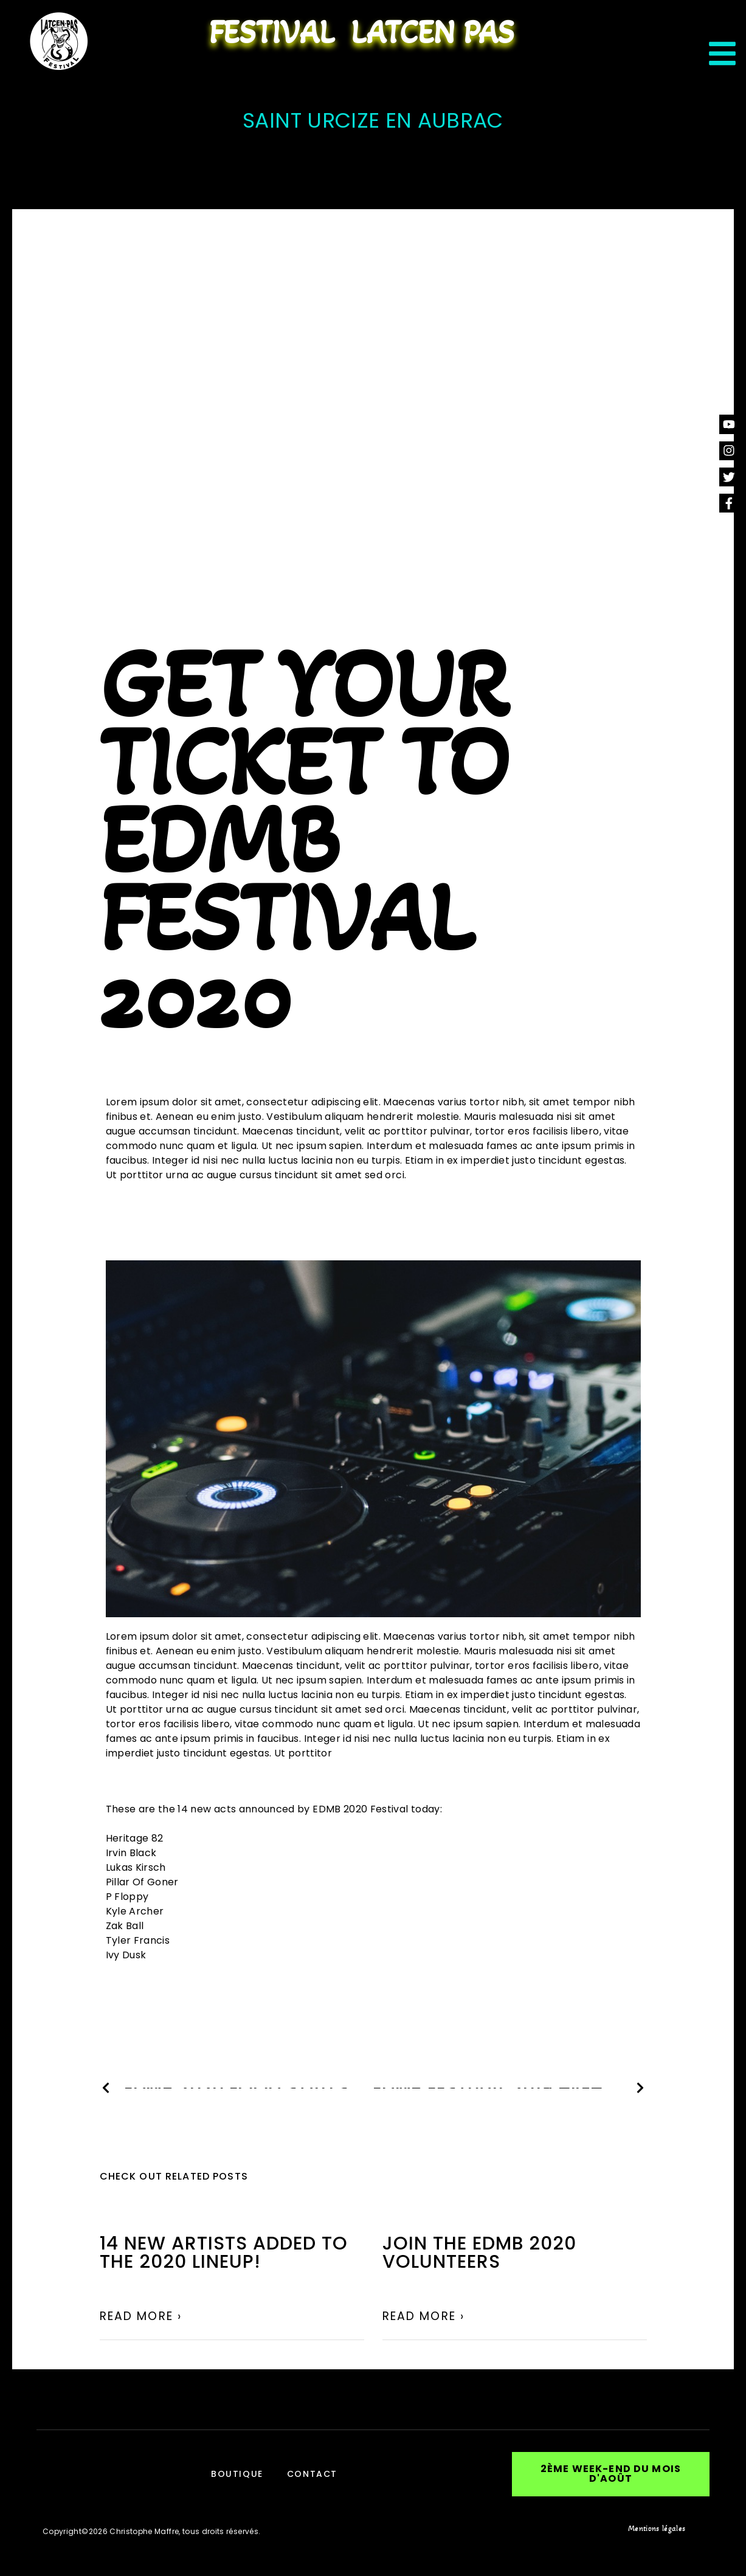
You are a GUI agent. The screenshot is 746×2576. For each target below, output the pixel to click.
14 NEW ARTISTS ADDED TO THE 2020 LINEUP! (224, 2252)
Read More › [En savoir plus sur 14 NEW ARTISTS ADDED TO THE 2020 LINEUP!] (141, 2316)
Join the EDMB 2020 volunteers (479, 2252)
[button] (610, 2472)
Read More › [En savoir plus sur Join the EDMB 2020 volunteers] (423, 2316)
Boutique (236, 2473)
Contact (312, 2473)
